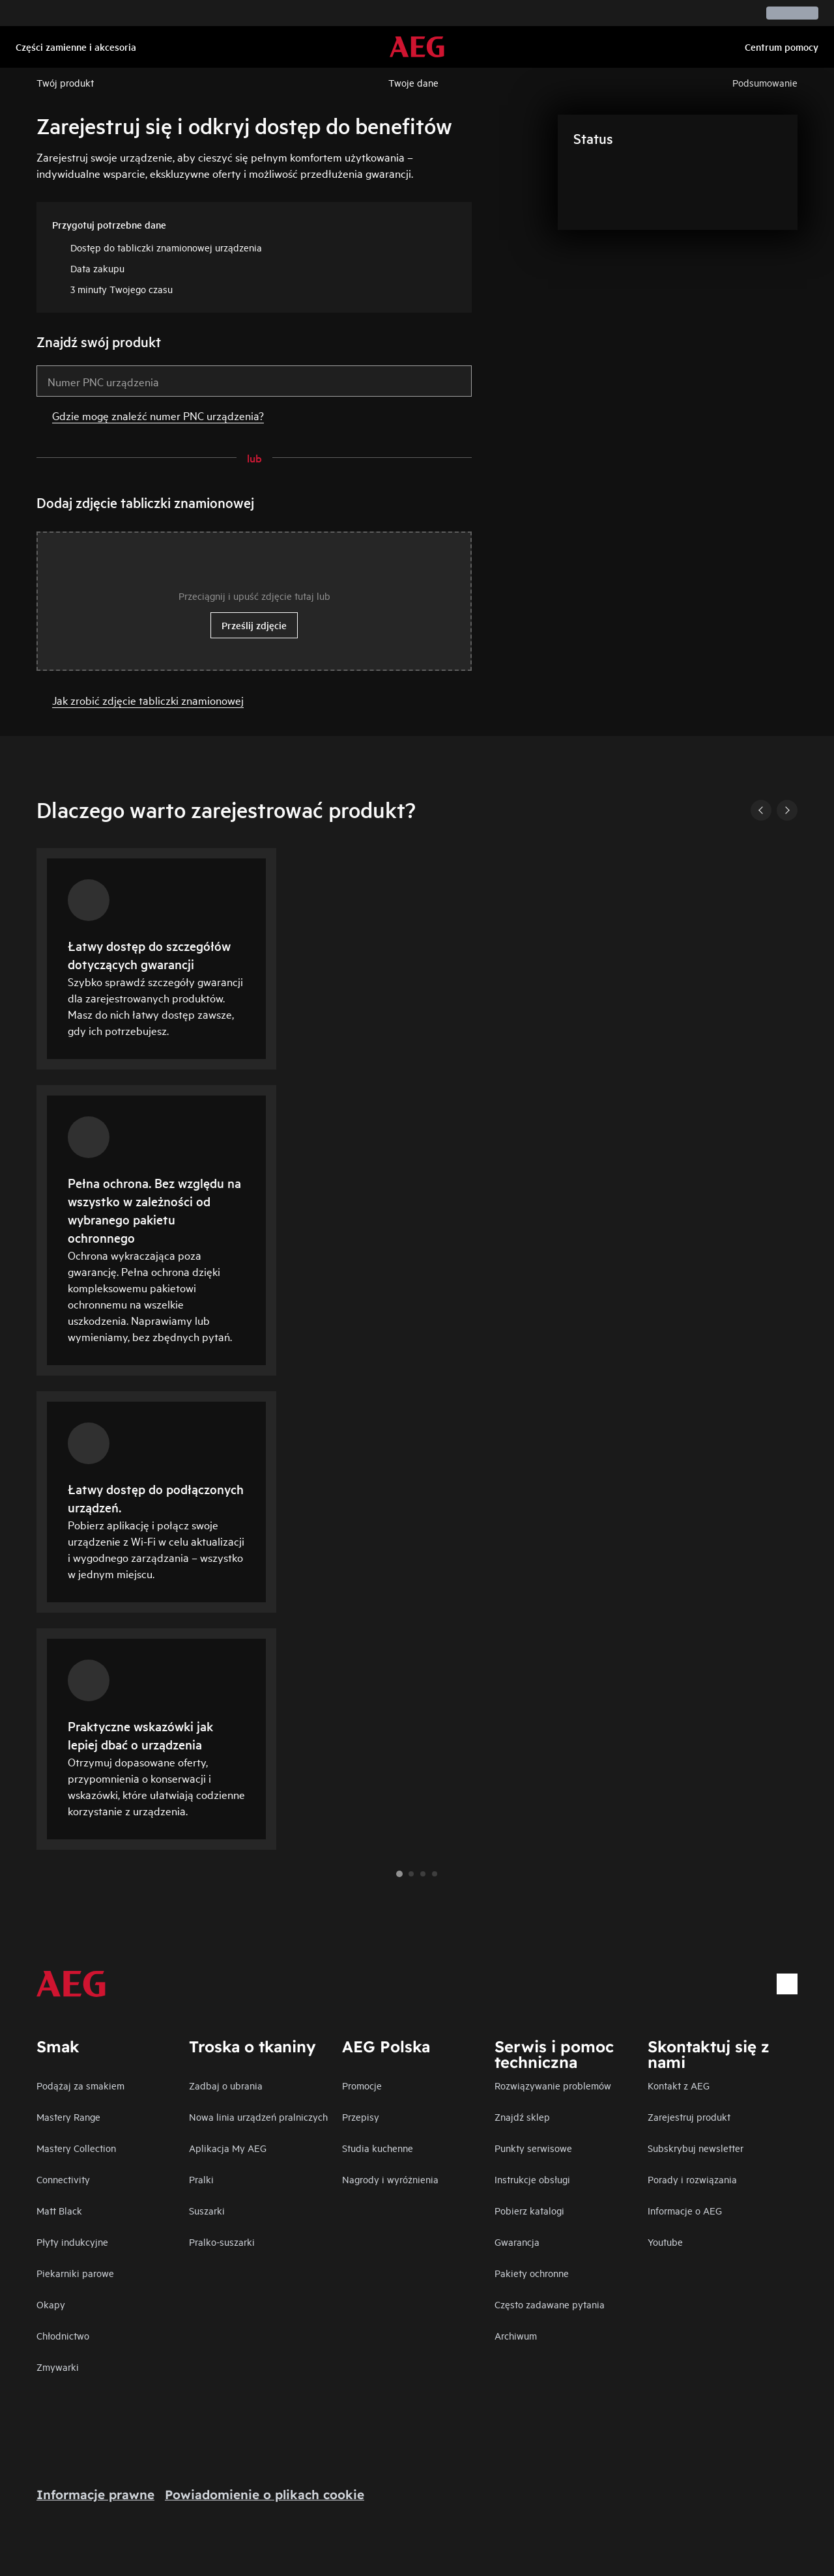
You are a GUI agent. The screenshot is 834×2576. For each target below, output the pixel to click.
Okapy (50, 2304)
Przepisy (360, 2116)
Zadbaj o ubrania (226, 2085)
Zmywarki (57, 2366)
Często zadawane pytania (550, 2304)
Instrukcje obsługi (532, 2179)
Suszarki (207, 2210)
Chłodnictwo (62, 2335)
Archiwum (516, 2335)
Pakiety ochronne (532, 2273)
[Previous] (761, 810)
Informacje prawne (95, 2494)
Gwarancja (517, 2241)
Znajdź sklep (522, 2116)
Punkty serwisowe (533, 2148)
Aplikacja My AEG (227, 2148)
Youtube (665, 2241)
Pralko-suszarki (222, 2241)
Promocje (362, 2085)
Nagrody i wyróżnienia (390, 2179)
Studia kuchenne (377, 2148)
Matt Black (59, 2210)
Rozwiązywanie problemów (553, 2085)
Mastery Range (68, 2116)
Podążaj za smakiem (80, 2085)
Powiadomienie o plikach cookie (264, 2494)
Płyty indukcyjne (72, 2241)
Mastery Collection (76, 2148)
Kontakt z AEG (679, 2085)
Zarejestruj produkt (689, 2116)
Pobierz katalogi (529, 2210)
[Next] (787, 810)
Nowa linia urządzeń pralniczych (258, 2116)
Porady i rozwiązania (692, 2179)
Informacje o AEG (685, 2210)
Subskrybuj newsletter (695, 2148)
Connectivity (63, 2179)
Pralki (201, 2179)
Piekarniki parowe (75, 2273)
